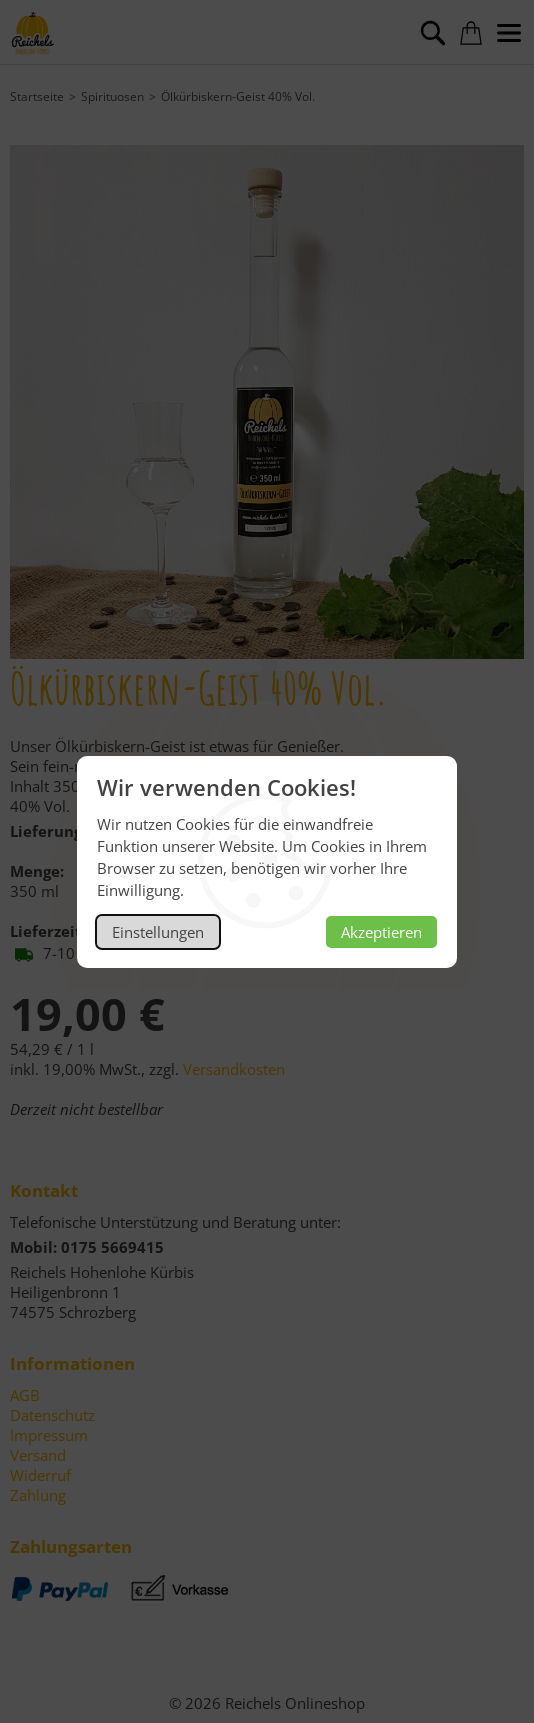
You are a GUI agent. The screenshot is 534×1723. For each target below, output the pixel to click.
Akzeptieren (381, 932)
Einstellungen (158, 932)
